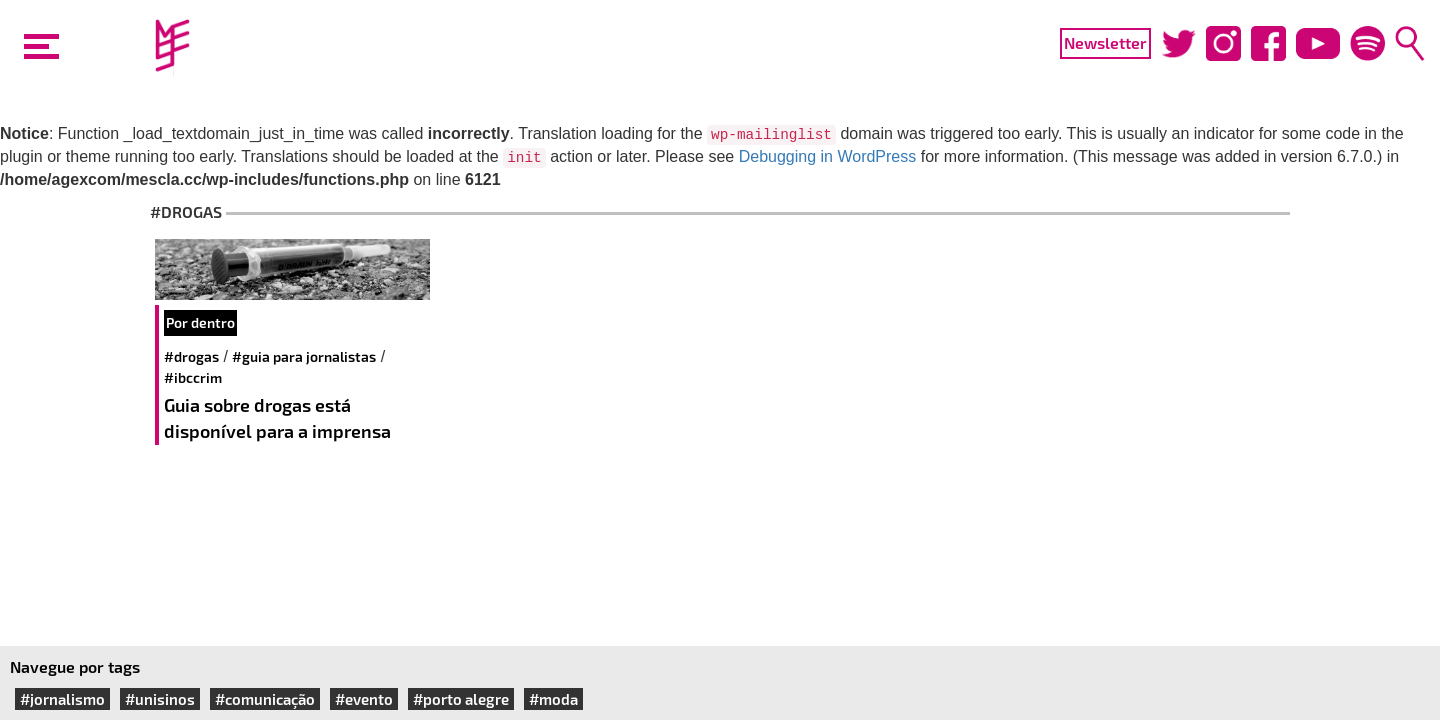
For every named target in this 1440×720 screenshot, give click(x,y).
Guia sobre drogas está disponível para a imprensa (277, 418)
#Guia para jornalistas (304, 356)
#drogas (191, 356)
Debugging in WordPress (828, 156)
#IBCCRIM (193, 377)
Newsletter (1105, 42)
